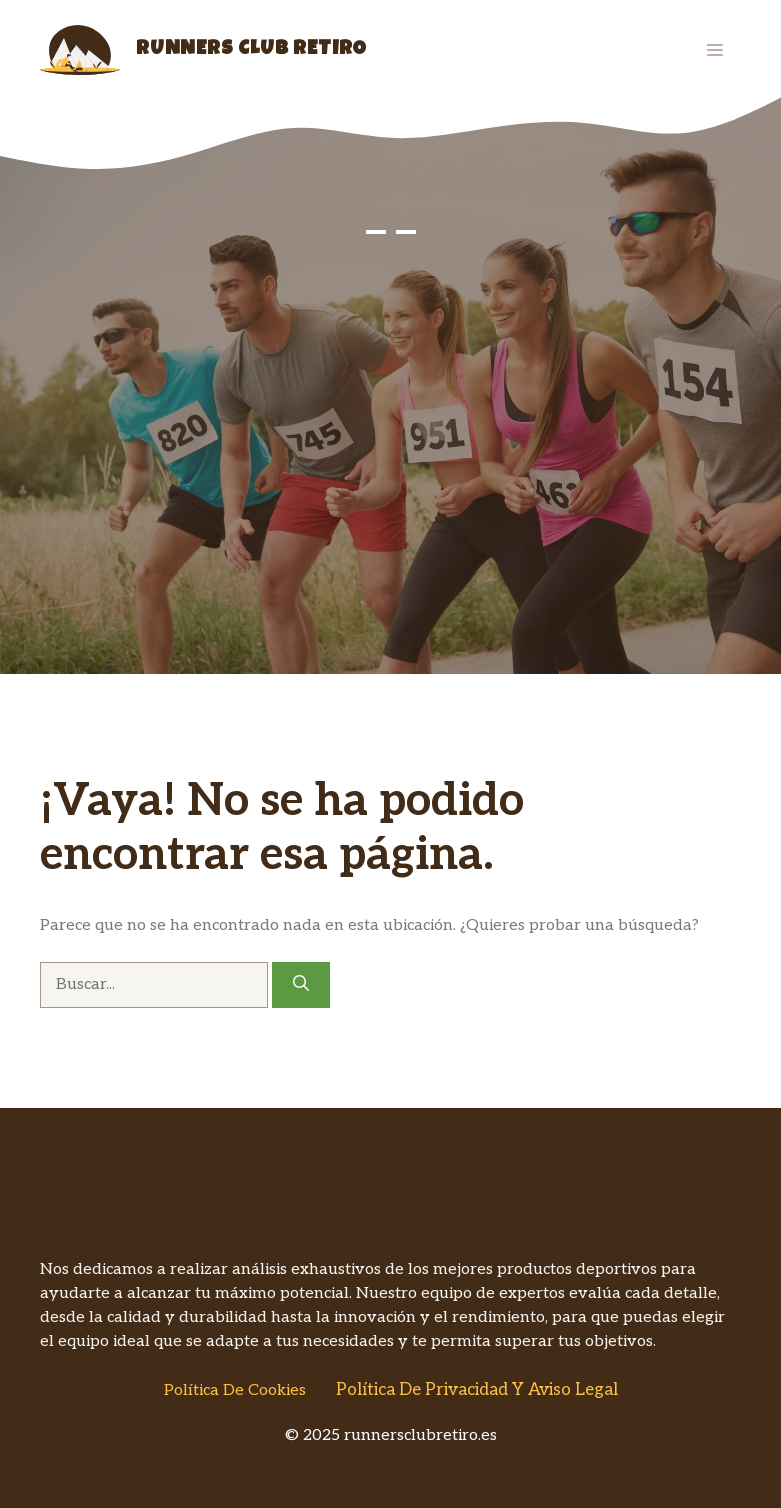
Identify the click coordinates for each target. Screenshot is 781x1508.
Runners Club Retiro (251, 50)
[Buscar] (301, 985)
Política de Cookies (235, 1390)
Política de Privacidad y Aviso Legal (477, 1390)
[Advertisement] (390, 524)
